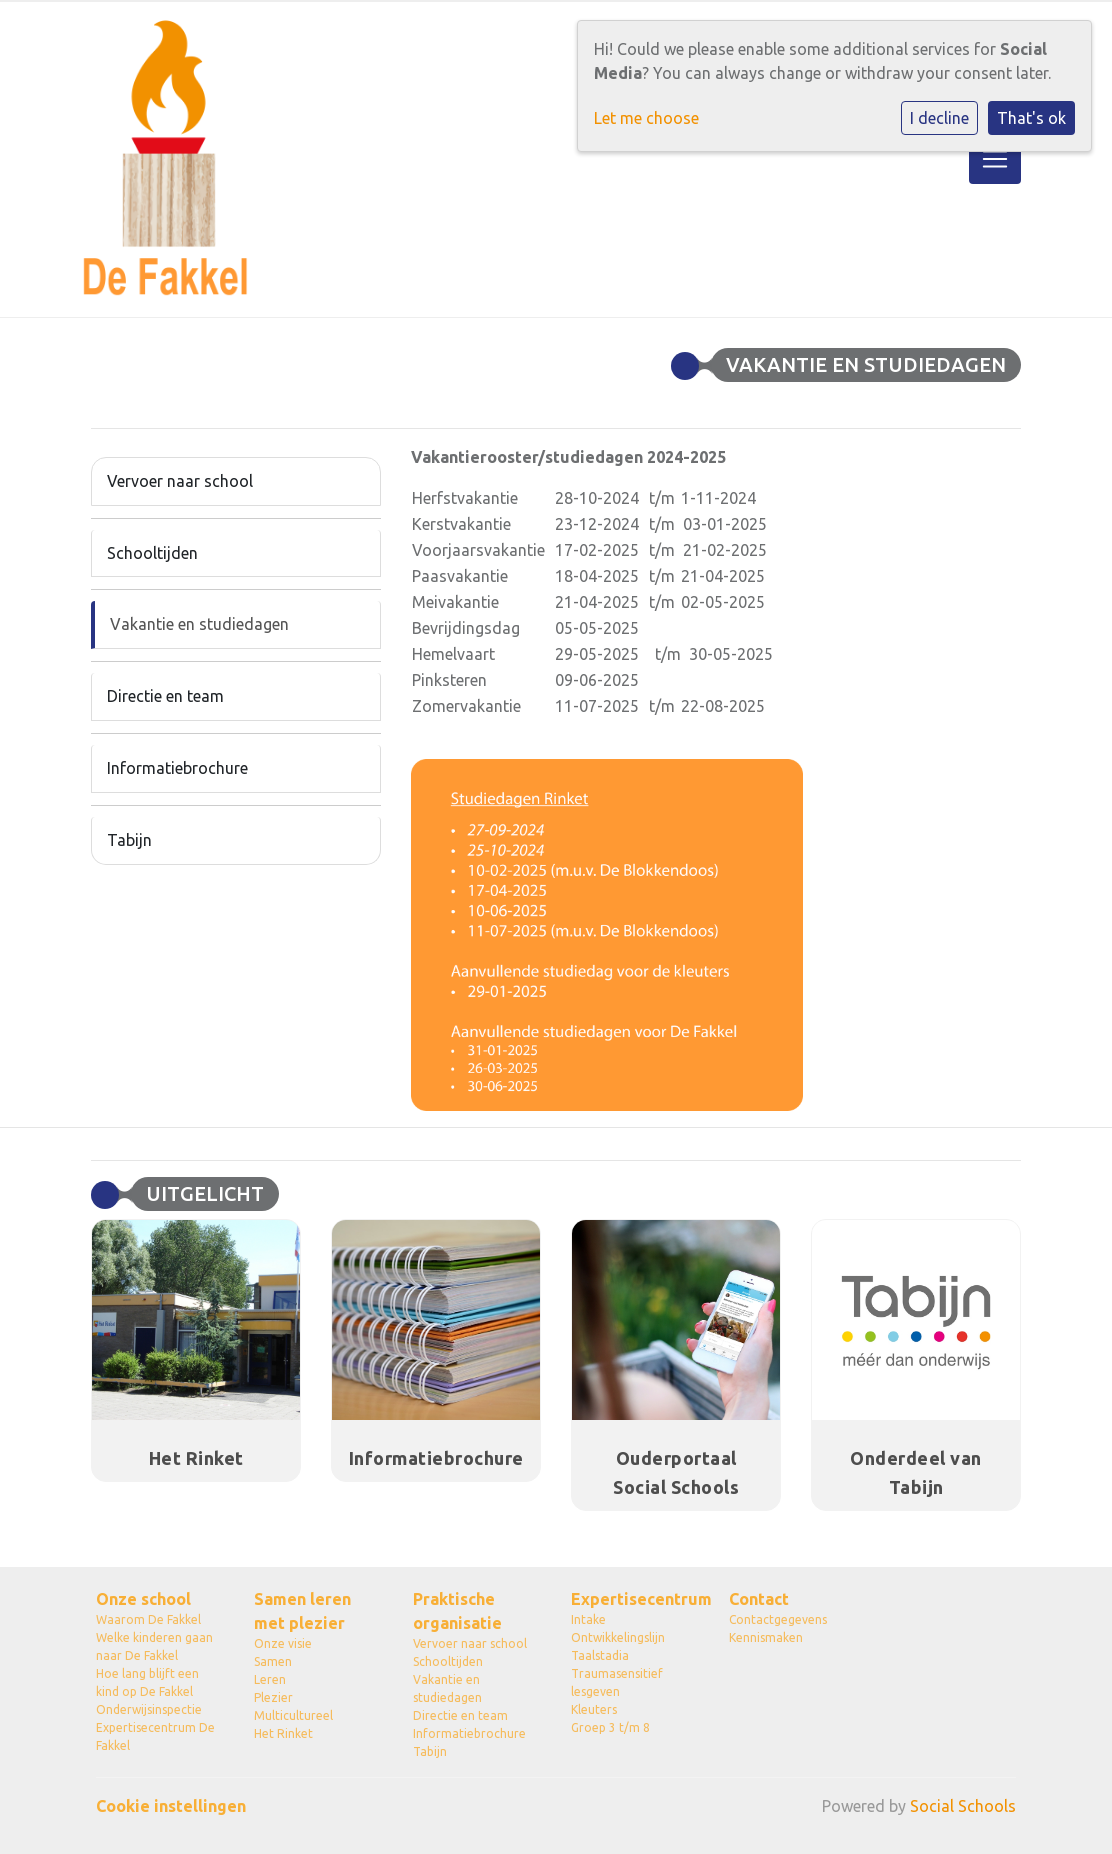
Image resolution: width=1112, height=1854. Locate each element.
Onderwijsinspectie (149, 1709)
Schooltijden (152, 553)
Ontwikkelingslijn (618, 1637)
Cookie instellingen (171, 1806)
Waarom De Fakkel (148, 1619)
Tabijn (129, 840)
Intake (588, 1619)
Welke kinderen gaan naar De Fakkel (154, 1646)
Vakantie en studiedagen (199, 624)
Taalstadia (600, 1655)
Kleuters (594, 1709)
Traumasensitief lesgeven (617, 1682)
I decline (939, 118)
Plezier (273, 1697)
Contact (759, 1599)
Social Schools (963, 1806)
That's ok (1031, 118)
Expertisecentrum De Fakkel (155, 1736)
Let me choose (646, 118)
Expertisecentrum (635, 1599)
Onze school (143, 1599)
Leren (270, 1679)
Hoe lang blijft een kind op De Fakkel (147, 1682)
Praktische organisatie (457, 1611)
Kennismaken (766, 1637)
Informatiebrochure (177, 768)
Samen (273, 1661)
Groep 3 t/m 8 (610, 1727)
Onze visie (283, 1643)
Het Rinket (283, 1733)
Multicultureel (293, 1715)
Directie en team (165, 696)
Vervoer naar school (180, 481)
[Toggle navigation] (995, 159)
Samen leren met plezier (302, 1611)
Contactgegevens (778, 1619)
